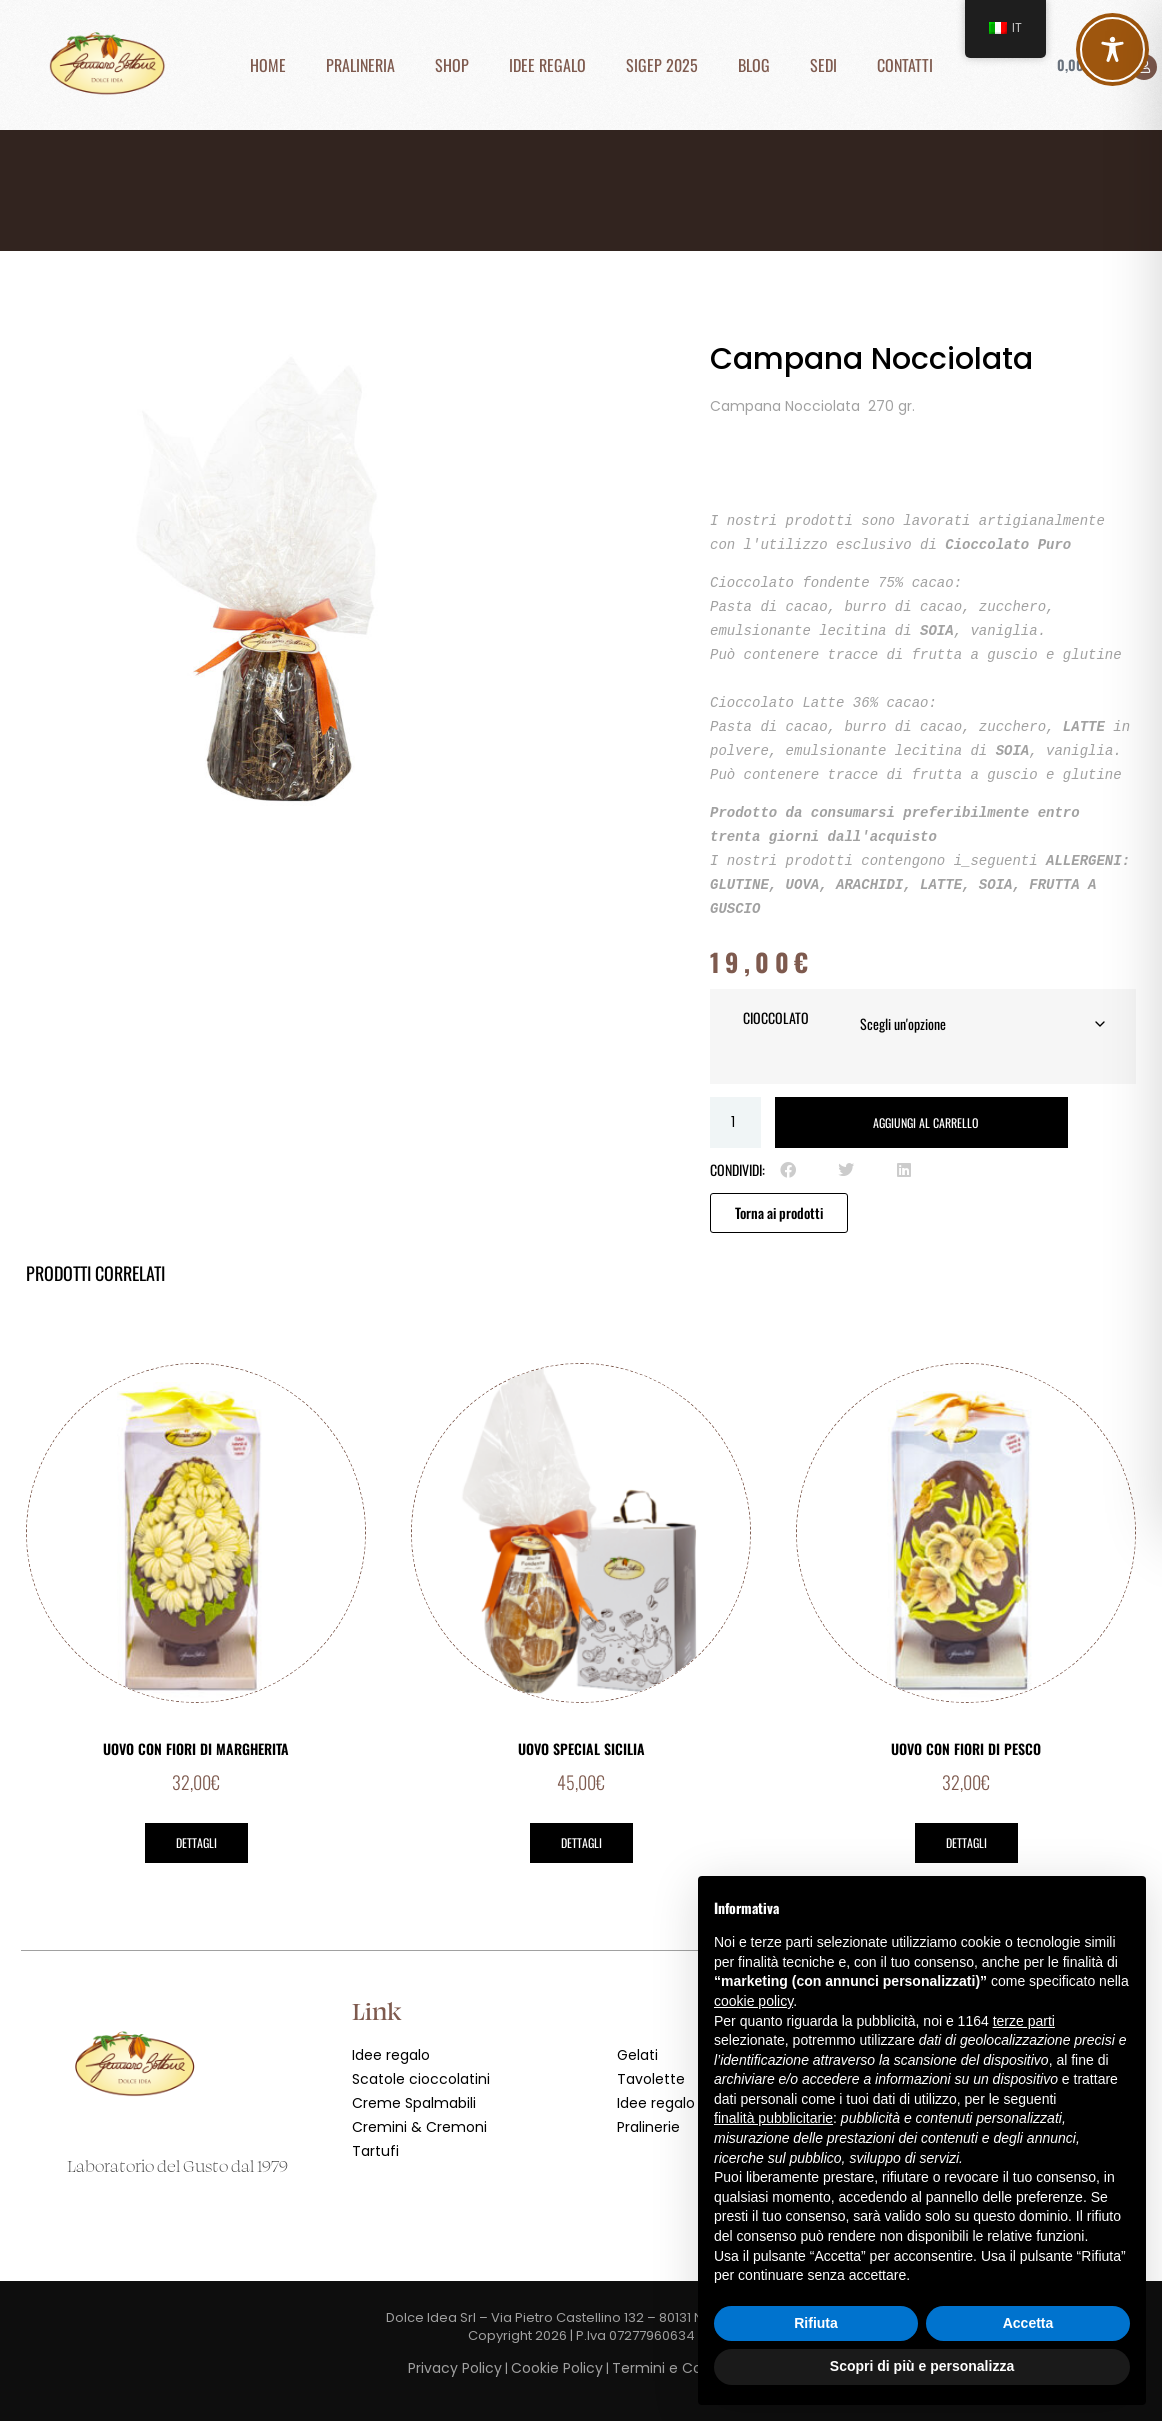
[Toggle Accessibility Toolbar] (1112, 49)
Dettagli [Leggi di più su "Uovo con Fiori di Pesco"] (966, 1842)
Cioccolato (776, 1017)
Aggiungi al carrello (925, 1122)
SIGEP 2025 (662, 65)
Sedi (823, 65)
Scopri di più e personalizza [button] (922, 2366)
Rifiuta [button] (816, 2323)
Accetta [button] (1028, 2323)
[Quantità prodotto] (735, 1122)
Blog (754, 65)
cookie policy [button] (753, 2001)
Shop (452, 65)
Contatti (905, 65)
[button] (787, 1170)
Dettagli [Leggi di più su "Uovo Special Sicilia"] (581, 1842)
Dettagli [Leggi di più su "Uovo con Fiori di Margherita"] (196, 1842)
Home (268, 65)
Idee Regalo (547, 65)
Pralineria (360, 65)
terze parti (1024, 2021)
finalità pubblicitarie (773, 2118)
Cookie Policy (557, 2368)
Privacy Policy (455, 2368)
